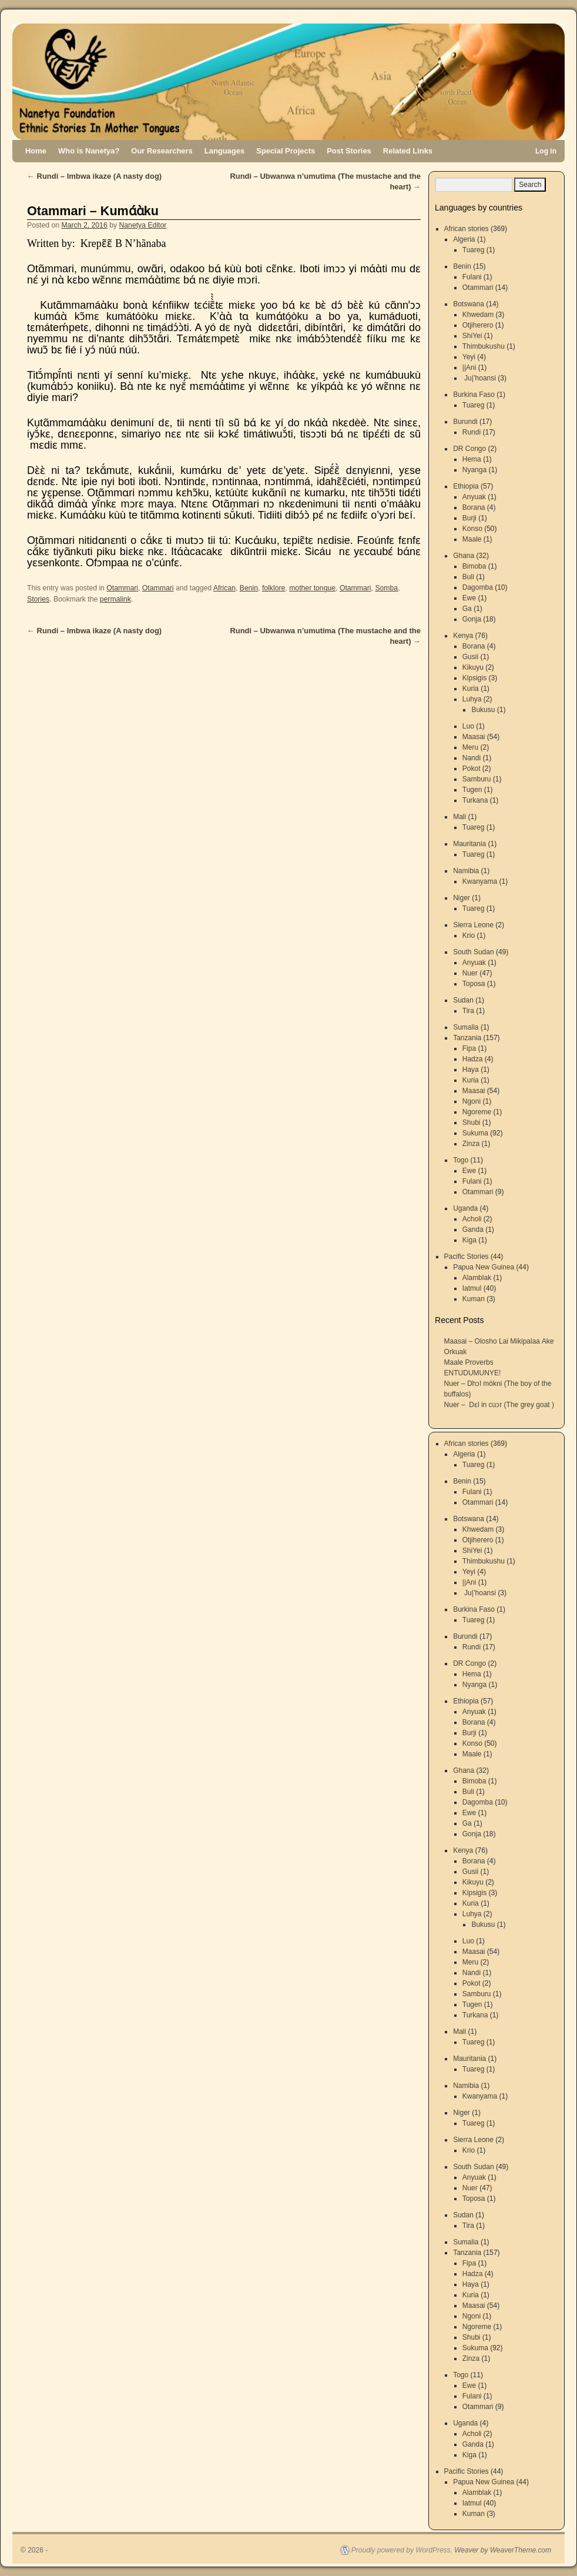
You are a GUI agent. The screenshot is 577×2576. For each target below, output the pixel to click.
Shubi (471, 1122)
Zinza (470, 1144)
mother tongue (312, 588)
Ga (467, 608)
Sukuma (475, 1133)
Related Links (407, 150)
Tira (468, 1011)
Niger (461, 898)
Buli (468, 577)
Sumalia (465, 1027)
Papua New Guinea (483, 1267)
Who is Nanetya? (88, 150)
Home (35, 150)
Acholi (472, 1219)
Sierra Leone (473, 925)
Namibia (466, 871)
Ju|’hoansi (479, 378)
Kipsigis (474, 678)
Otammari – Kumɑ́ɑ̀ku (93, 210)
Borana (473, 507)
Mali (459, 817)
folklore (273, 588)
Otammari (122, 588)
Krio (468, 935)
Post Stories (349, 150)
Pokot (471, 768)
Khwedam (478, 314)
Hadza (472, 1059)
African (224, 588)
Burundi (465, 421)
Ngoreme (476, 1112)
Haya (470, 1069)
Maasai (473, 737)
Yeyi (468, 357)
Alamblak (476, 1278)
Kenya (463, 636)
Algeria (464, 239)
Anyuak (474, 497)
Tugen (472, 790)
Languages (224, 150)
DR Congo (469, 449)
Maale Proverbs (469, 1362)
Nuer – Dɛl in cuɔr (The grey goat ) (499, 1405)
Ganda (473, 1229)
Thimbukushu (483, 346)
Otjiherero (478, 325)
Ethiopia (465, 486)
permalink (115, 599)
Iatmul (472, 1288)
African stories (466, 229)
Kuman (473, 1299)
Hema (471, 459)
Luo (468, 726)
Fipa (469, 1048)
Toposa (473, 984)
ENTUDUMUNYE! (472, 1373)
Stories (38, 599)
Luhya (472, 699)
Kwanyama (479, 881)
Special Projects (285, 150)
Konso (472, 528)
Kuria (470, 688)
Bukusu (483, 710)
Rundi (471, 432)
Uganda (465, 1208)
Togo (460, 1160)
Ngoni (471, 1101)
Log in (545, 151)
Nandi (471, 758)
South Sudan (473, 952)
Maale (472, 539)
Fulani (472, 277)
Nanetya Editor (142, 225)
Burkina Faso (474, 394)
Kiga (469, 1240)
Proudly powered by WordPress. (401, 2550)
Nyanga (474, 470)
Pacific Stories (466, 1256)
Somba (386, 588)
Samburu (476, 779)
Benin (249, 588)
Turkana (475, 800)
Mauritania (469, 844)
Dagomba (477, 587)
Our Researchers (161, 150)
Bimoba (474, 566)
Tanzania (467, 1038)
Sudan (463, 1000)
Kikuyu (473, 667)
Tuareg (473, 250)
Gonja (471, 619)
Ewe (469, 598)
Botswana (468, 304)
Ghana (463, 556)
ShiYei (472, 336)
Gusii (470, 657)
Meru (470, 747)
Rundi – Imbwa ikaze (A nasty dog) (94, 176)
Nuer (470, 973)
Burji (469, 518)
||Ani (469, 367)
